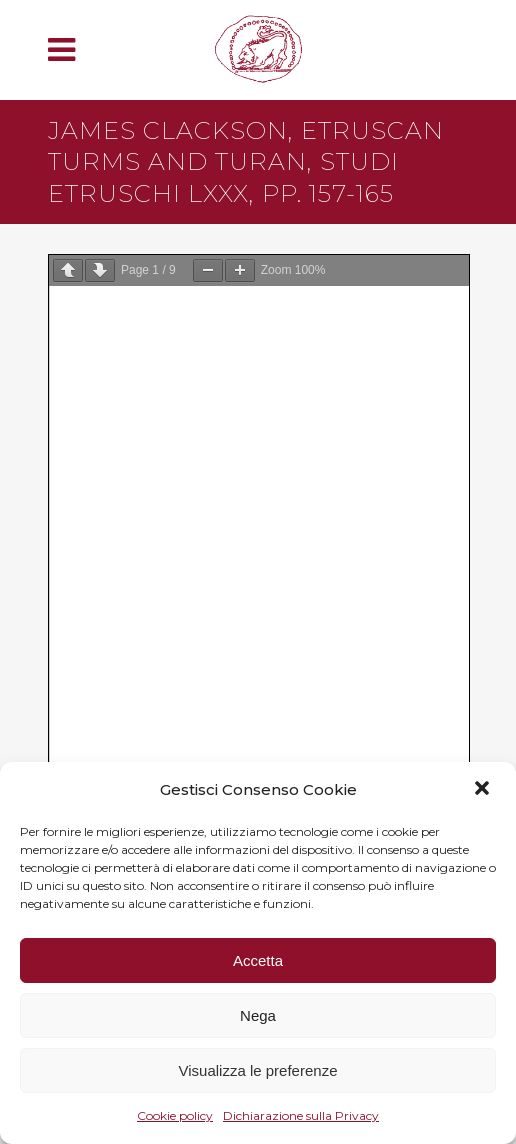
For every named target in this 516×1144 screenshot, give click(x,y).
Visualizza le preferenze (258, 1070)
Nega (258, 1015)
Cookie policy (175, 1115)
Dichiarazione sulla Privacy (301, 1115)
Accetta (258, 960)
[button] (484, 790)
